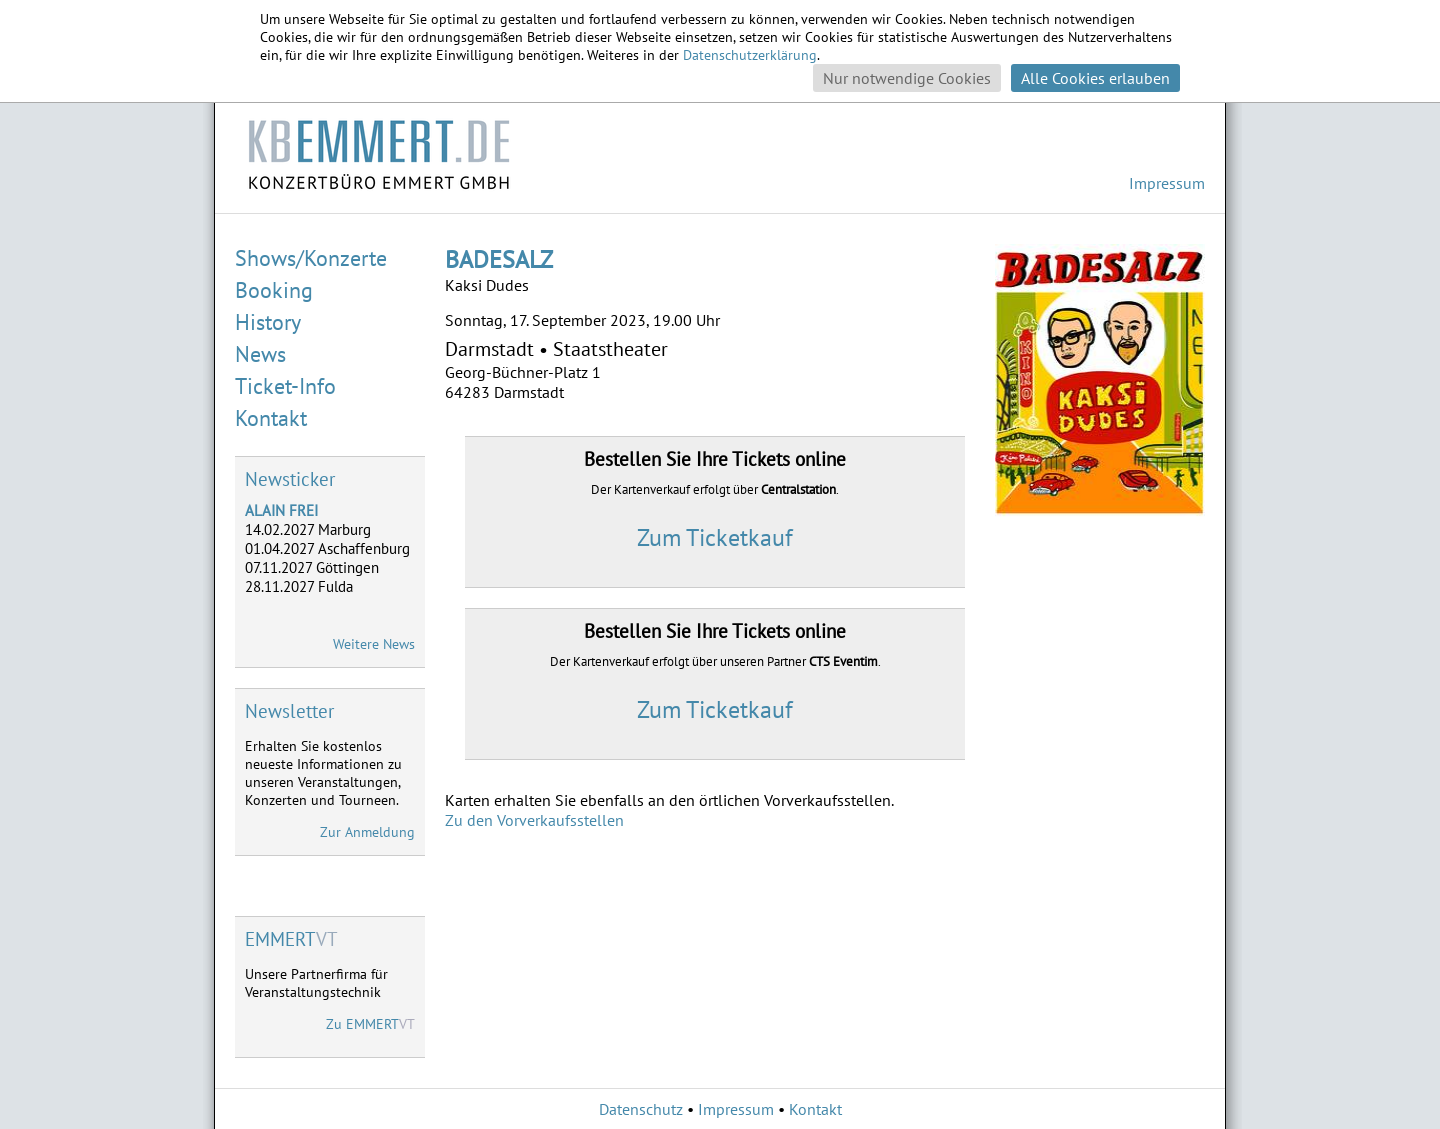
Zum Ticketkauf (715, 537)
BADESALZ (499, 259)
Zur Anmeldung (367, 832)
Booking (274, 290)
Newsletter (289, 711)
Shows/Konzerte (311, 258)
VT (291, 939)
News (260, 354)
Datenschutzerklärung (750, 55)
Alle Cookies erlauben (1095, 78)
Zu (370, 1024)
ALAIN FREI (281, 510)
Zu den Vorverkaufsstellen (534, 820)
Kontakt (271, 418)
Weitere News (374, 644)
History (268, 322)
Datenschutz (641, 1109)
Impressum (1167, 183)
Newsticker (290, 479)
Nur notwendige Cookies (907, 78)
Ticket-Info (285, 386)
